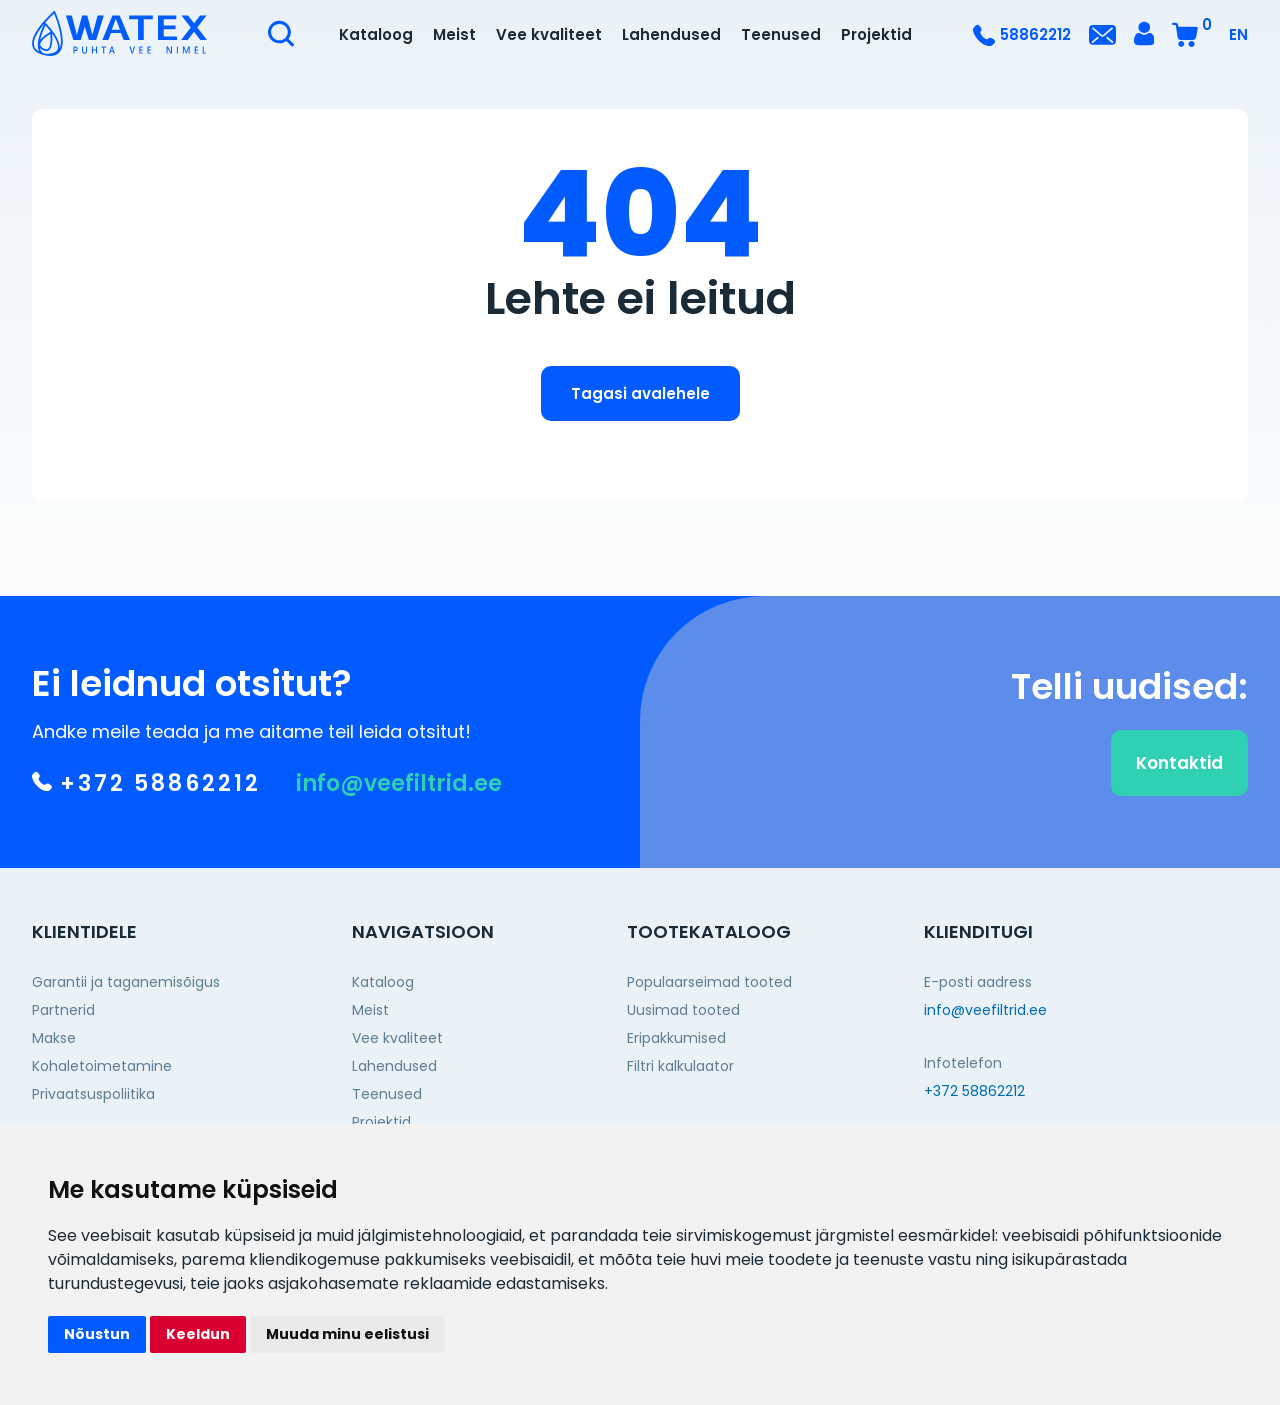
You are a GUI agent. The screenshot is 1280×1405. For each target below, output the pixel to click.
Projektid (876, 34)
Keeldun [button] (198, 1334)
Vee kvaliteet (549, 34)
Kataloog (376, 34)
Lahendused (671, 34)
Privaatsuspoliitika (93, 1094)
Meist (454, 34)
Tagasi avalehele (640, 393)
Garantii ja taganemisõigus (126, 982)
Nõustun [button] (97, 1334)
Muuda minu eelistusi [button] (347, 1334)
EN (1238, 34)
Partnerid (63, 1010)
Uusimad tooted (683, 1010)
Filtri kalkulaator (680, 1066)
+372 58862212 (146, 797)
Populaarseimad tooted (709, 982)
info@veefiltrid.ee (399, 797)
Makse (54, 1038)
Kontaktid (1179, 775)
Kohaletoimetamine (102, 1066)
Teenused (781, 34)
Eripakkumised (676, 1038)
